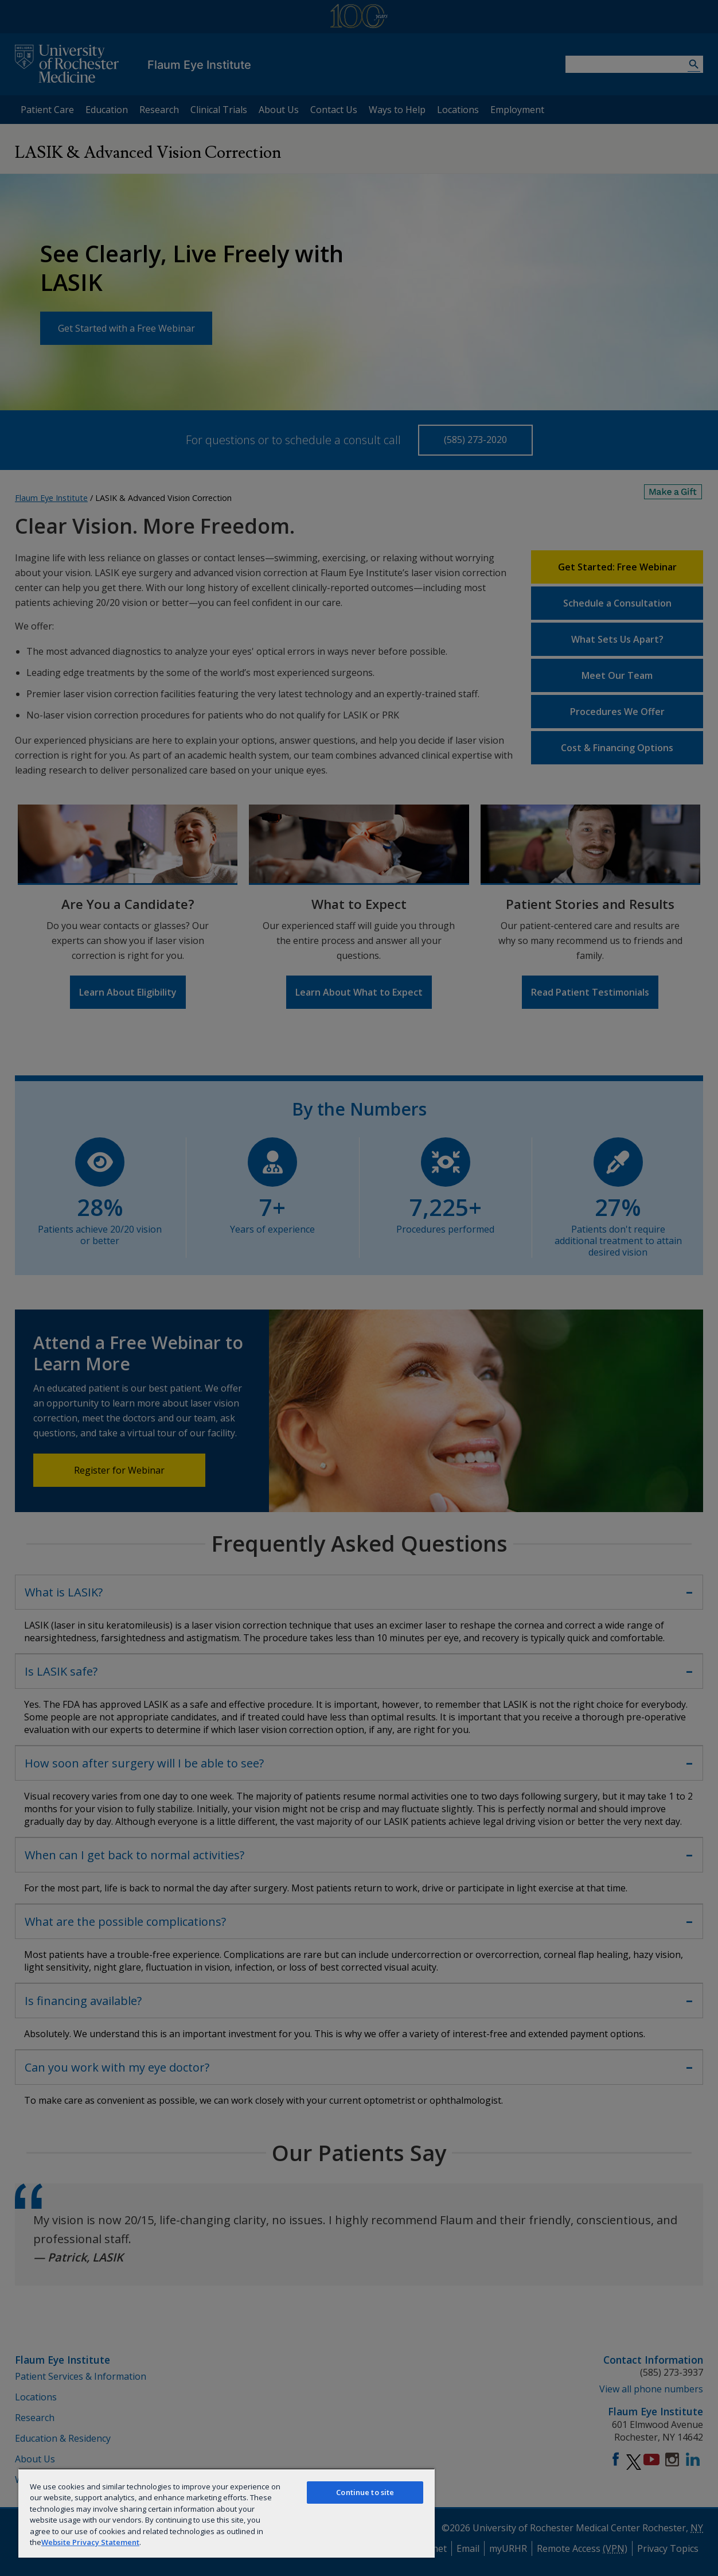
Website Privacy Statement (90, 2542)
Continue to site (365, 2492)
